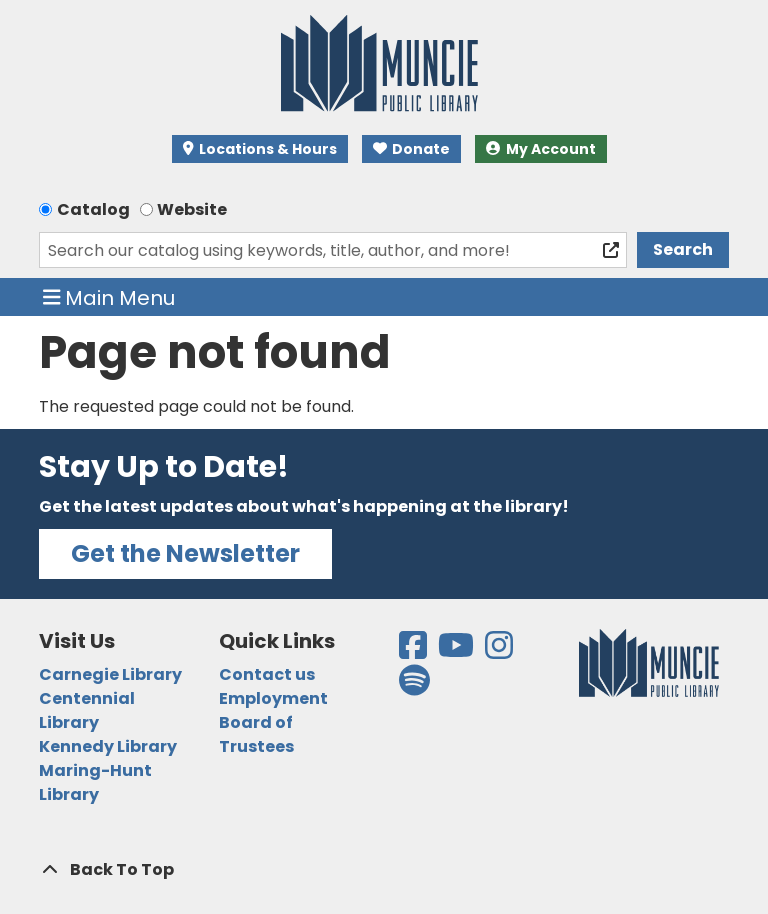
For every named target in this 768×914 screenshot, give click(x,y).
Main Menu (109, 297)
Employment (273, 698)
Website (192, 209)
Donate (412, 149)
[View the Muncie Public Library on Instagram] (500, 651)
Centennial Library (87, 710)
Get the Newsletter (185, 553)
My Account (541, 149)
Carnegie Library (110, 674)
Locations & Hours (260, 149)
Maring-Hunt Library (95, 782)
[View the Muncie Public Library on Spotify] (414, 686)
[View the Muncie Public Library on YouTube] (457, 651)
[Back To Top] (384, 870)
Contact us (267, 674)
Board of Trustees (256, 734)
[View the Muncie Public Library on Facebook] (414, 651)
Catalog (93, 209)
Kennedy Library (108, 746)
